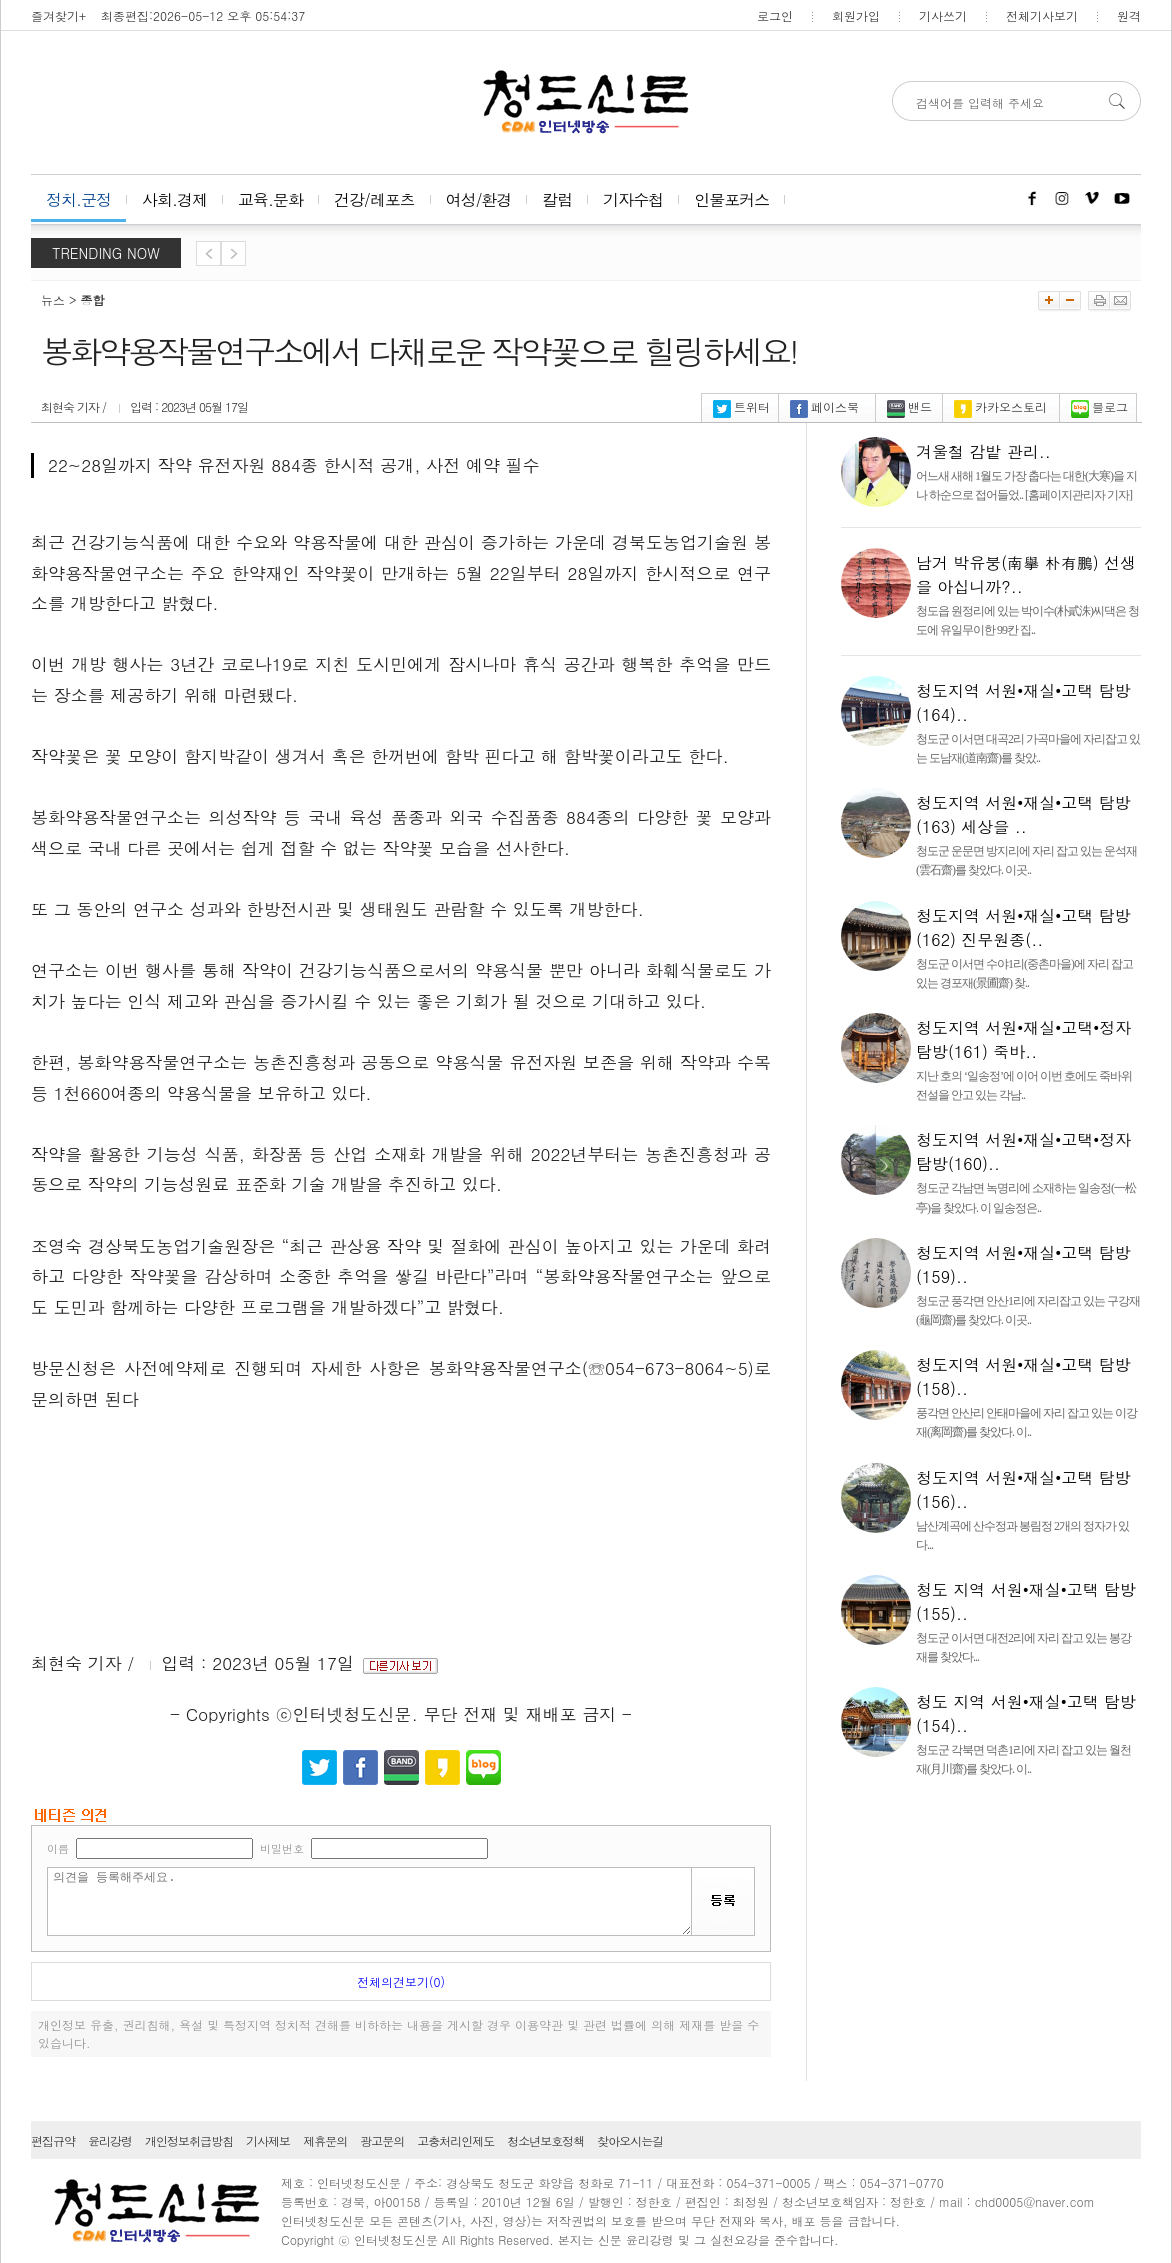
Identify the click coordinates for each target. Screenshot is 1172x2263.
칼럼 (557, 199)
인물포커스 (731, 199)
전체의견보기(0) (401, 1981)
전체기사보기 (1042, 15)
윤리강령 (110, 2140)
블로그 (1099, 406)
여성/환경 (479, 199)
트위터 (741, 406)
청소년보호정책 (545, 2140)
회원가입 (856, 15)
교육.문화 (270, 199)
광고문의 (382, 2140)
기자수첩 (633, 199)
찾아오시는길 (630, 2140)
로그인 (775, 15)
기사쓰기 (943, 15)
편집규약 (53, 2140)
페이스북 (824, 406)
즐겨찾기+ (58, 15)
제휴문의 (325, 2140)
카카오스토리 (1000, 406)
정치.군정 (78, 199)
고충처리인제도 (455, 2140)
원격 (1129, 15)
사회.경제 (174, 199)
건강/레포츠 (374, 199)
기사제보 (268, 2140)
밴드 (909, 406)
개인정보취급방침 (189, 2140)
